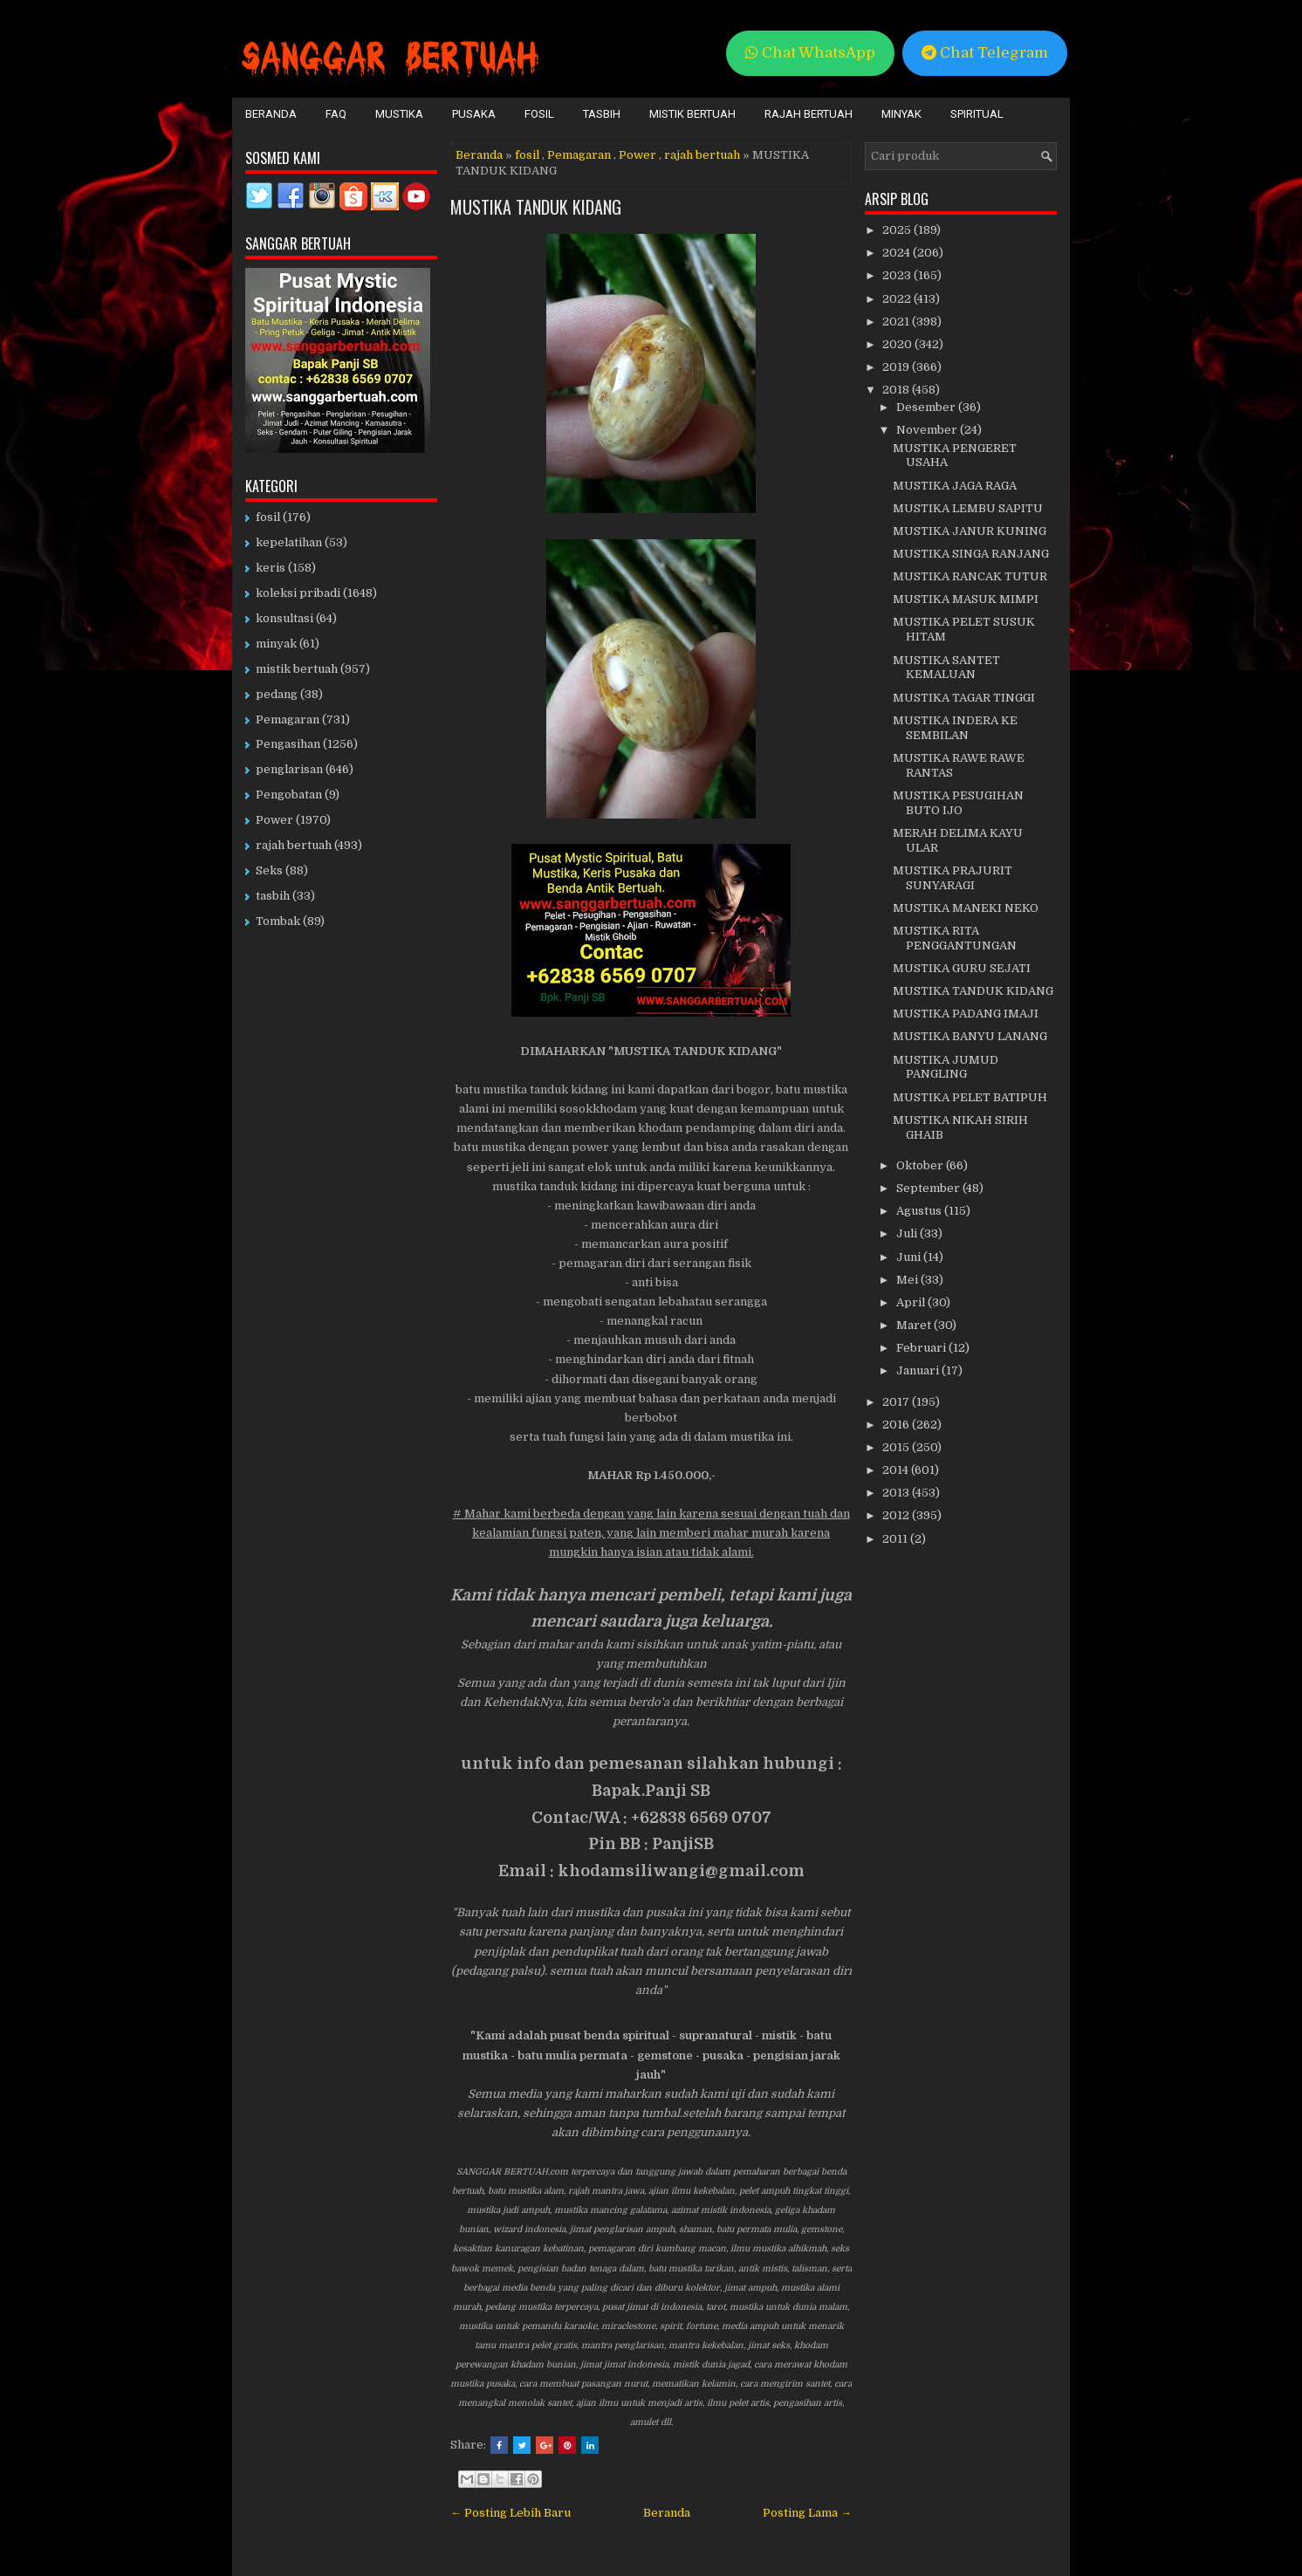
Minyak (901, 113)
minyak (276, 643)
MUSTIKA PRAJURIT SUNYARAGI (952, 878)
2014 (896, 1469)
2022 (898, 298)
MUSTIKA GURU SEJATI (962, 968)
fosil (527, 154)
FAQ (336, 113)
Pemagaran (579, 154)
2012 (897, 1515)
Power (637, 154)
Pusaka (474, 113)
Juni (909, 1257)
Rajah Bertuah (808, 113)
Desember (927, 407)
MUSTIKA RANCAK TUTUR (970, 576)
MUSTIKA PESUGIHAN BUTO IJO (958, 803)
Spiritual (977, 113)
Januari (919, 1370)
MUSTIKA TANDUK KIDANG (535, 206)
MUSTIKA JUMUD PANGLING (945, 1067)
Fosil (539, 113)
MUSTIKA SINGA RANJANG (971, 553)
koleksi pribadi (298, 592)
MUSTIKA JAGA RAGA (955, 485)
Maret (915, 1325)
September (929, 1188)
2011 (896, 1538)
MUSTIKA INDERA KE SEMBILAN (955, 728)
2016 (897, 1424)
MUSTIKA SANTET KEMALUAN (946, 668)
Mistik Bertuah (692, 113)
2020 (898, 344)
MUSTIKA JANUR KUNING (969, 531)
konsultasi (284, 618)
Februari (922, 1347)
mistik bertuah (297, 668)
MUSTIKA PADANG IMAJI (965, 1013)
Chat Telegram (985, 53)
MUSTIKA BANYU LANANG (970, 1036)
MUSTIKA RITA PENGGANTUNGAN (955, 938)
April (912, 1302)
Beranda (271, 113)
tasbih (273, 895)
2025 (898, 229)
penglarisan (289, 769)
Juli (908, 1233)
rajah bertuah (702, 154)
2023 (898, 275)
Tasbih (601, 113)
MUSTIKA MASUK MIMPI (965, 599)
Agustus (920, 1210)
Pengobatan (289, 794)
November (928, 429)
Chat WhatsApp (810, 53)
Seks (269, 870)
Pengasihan (288, 743)
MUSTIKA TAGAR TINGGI (964, 697)
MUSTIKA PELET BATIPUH (970, 1097)
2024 (897, 252)
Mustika (399, 113)
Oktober (921, 1165)
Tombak (278, 921)
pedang (277, 694)
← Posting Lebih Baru (510, 2512)
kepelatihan (289, 542)
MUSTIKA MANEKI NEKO (965, 908)
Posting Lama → (807, 2512)
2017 (897, 1401)
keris (270, 567)
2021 (897, 321)
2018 (897, 389)
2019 (897, 366)
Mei (908, 1279)
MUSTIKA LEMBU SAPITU (968, 508)
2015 (897, 1447)
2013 (897, 1492)
